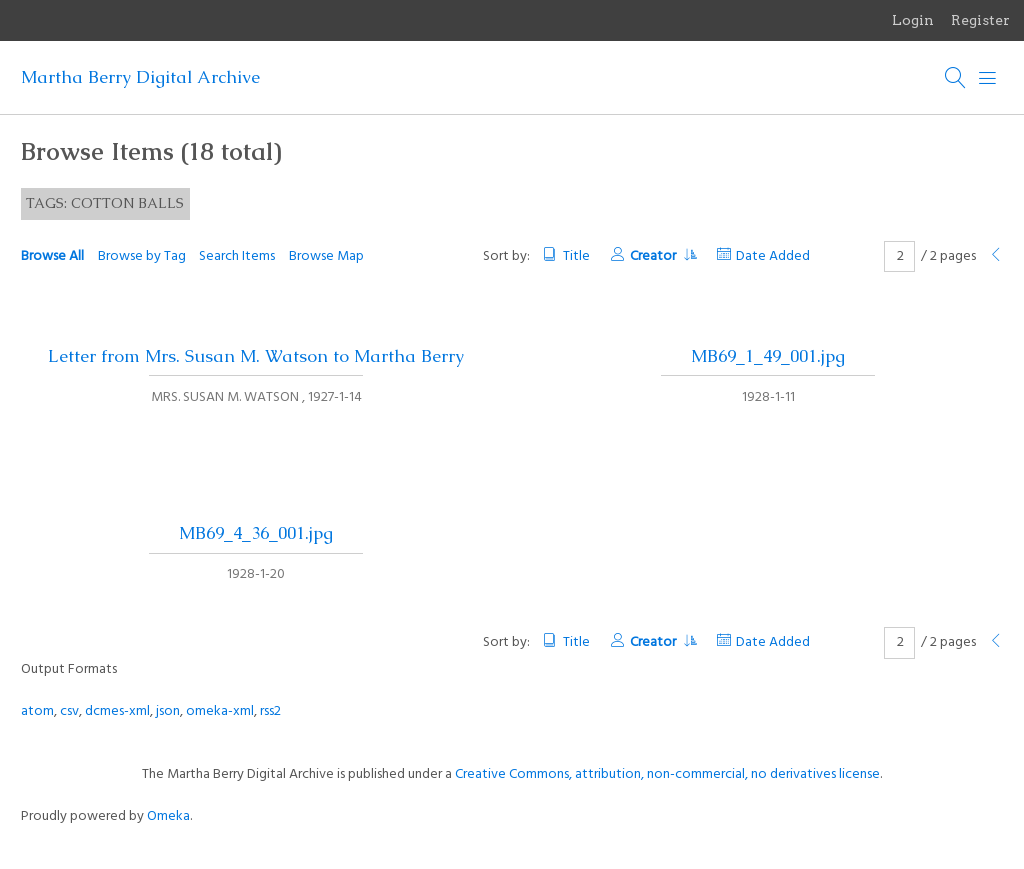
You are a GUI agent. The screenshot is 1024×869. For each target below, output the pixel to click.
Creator (663, 256)
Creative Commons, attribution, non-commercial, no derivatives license (667, 774)
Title (576, 256)
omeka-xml (220, 711)
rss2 (270, 711)
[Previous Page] (996, 256)
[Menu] (988, 78)
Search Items (237, 256)
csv (69, 711)
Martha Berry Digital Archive (140, 77)
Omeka (168, 816)
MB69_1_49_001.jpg (768, 356)
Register (980, 20)
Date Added (773, 256)
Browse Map (326, 256)
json (168, 711)
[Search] (956, 78)
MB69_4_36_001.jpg (256, 533)
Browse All (52, 256)
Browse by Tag (142, 256)
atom (37, 711)
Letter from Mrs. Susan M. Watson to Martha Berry (256, 356)
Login (913, 20)
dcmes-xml (117, 711)
